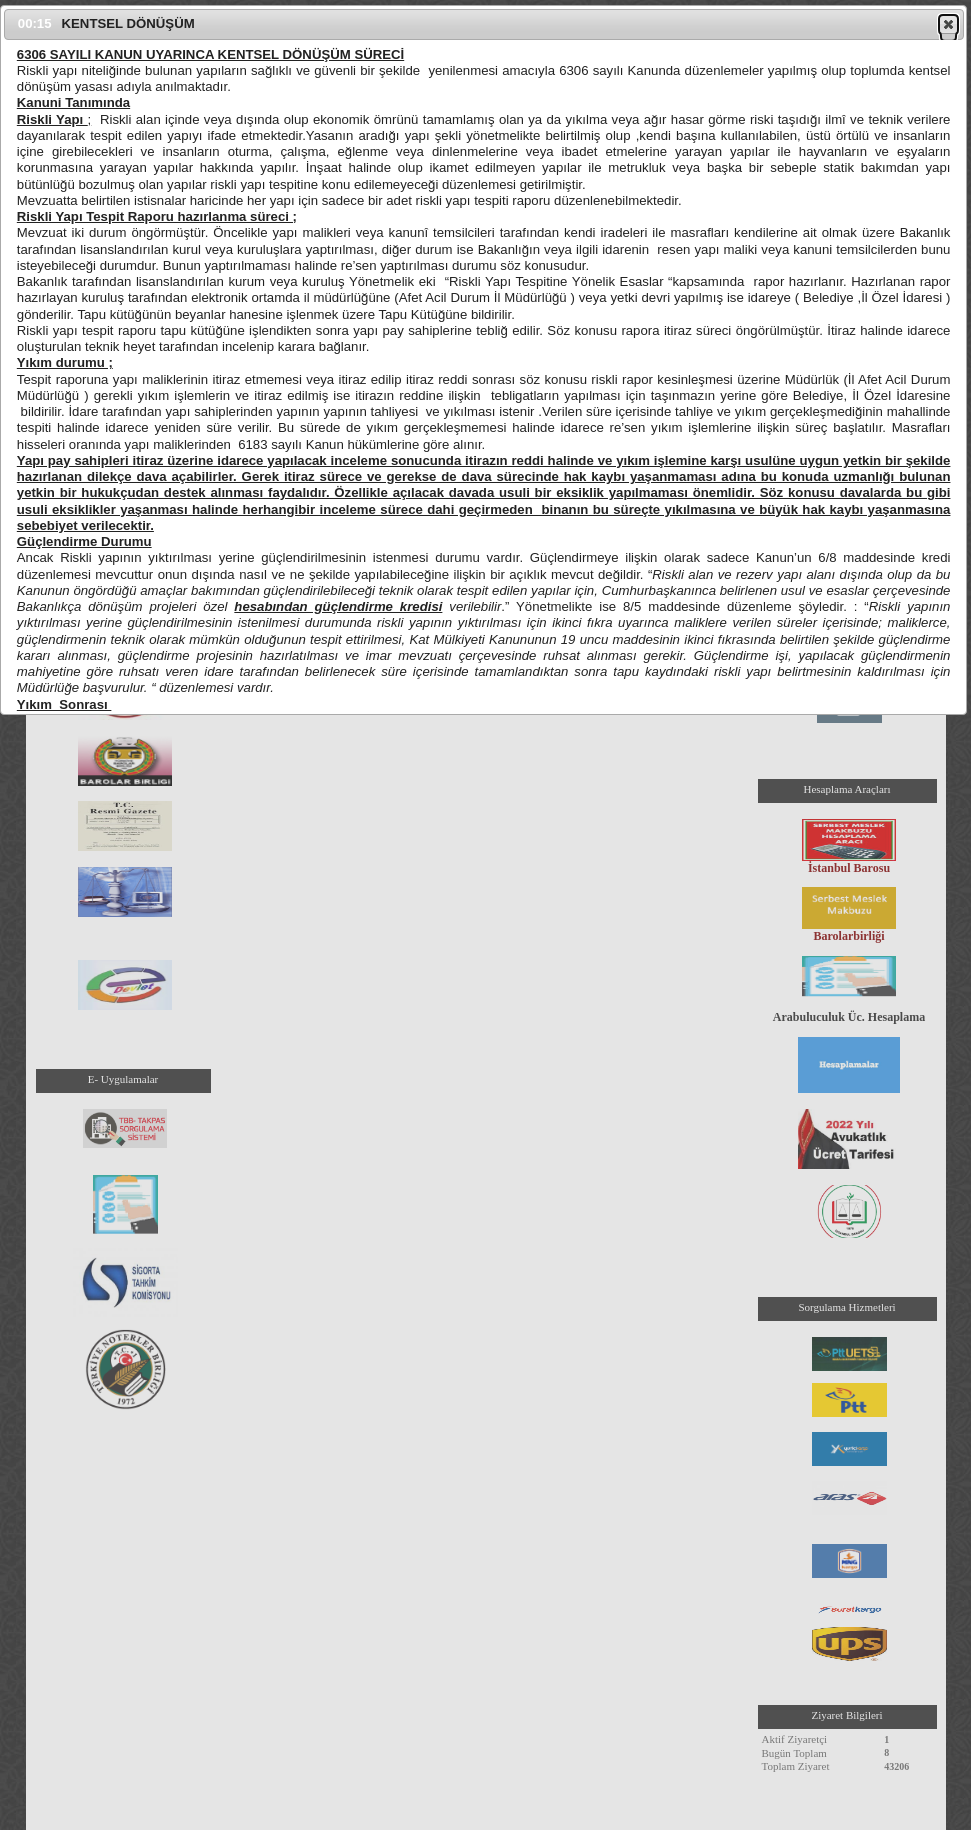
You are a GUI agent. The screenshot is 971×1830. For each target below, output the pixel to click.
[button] (948, 24)
